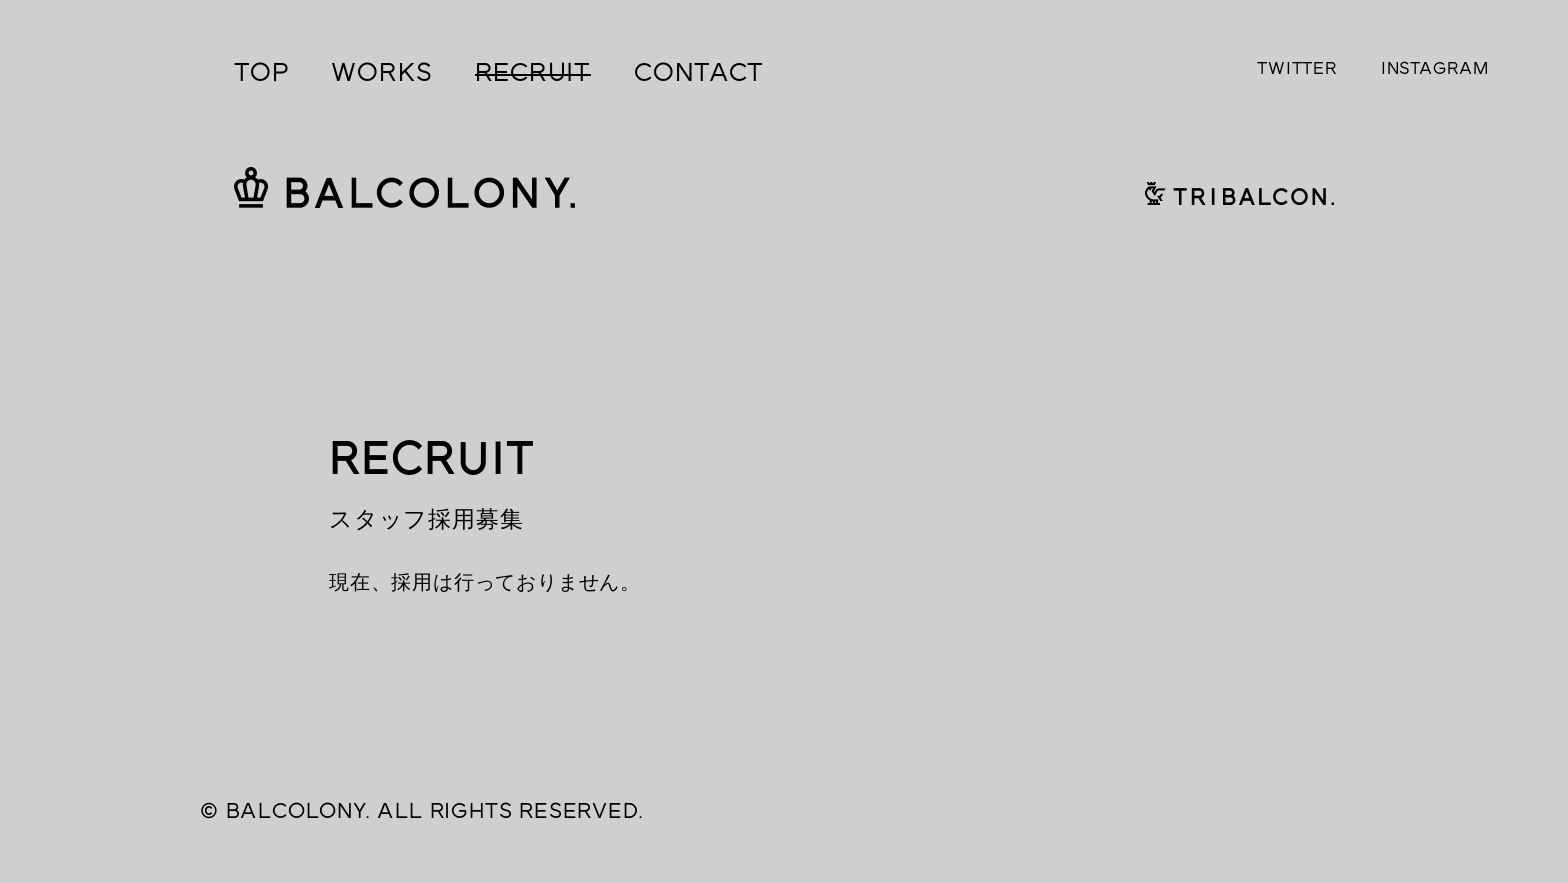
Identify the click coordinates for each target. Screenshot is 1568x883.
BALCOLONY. (404, 186)
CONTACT (699, 72)
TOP (261, 72)
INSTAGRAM (1435, 68)
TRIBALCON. (1239, 192)
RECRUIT (533, 72)
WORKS (381, 72)
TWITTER (1297, 68)
